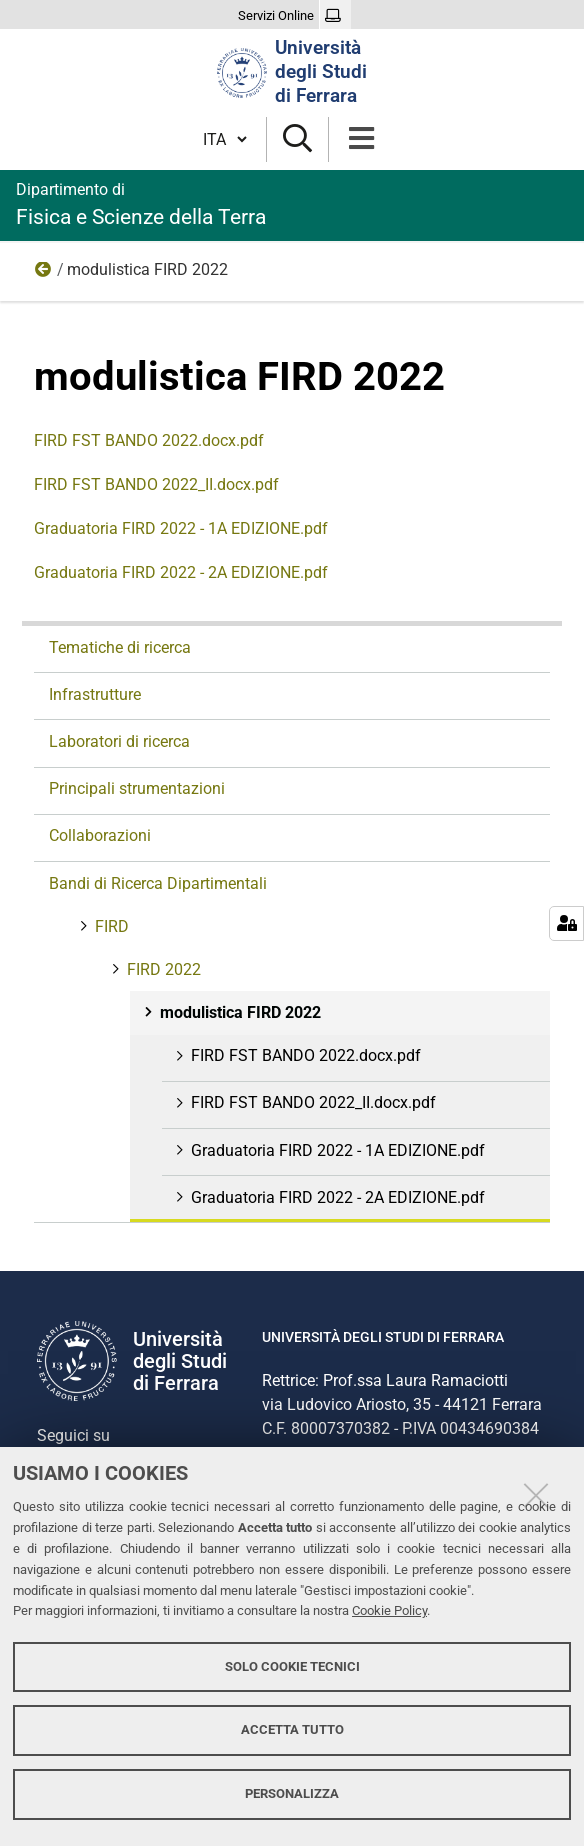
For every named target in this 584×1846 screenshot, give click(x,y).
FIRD (110, 926)
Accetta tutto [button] (292, 1729)
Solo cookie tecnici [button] (292, 1666)
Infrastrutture (95, 694)
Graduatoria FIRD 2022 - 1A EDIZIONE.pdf (181, 528)
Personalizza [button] (292, 1793)
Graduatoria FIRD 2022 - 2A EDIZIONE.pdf (181, 572)
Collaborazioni (100, 835)
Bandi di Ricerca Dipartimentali (158, 883)
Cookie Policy (389, 1610)
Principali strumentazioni (137, 788)
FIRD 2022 (44, 274)
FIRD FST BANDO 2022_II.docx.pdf (156, 484)
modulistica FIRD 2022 (238, 1012)
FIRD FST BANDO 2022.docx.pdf (149, 440)
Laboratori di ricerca (119, 741)
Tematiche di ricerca (120, 647)
